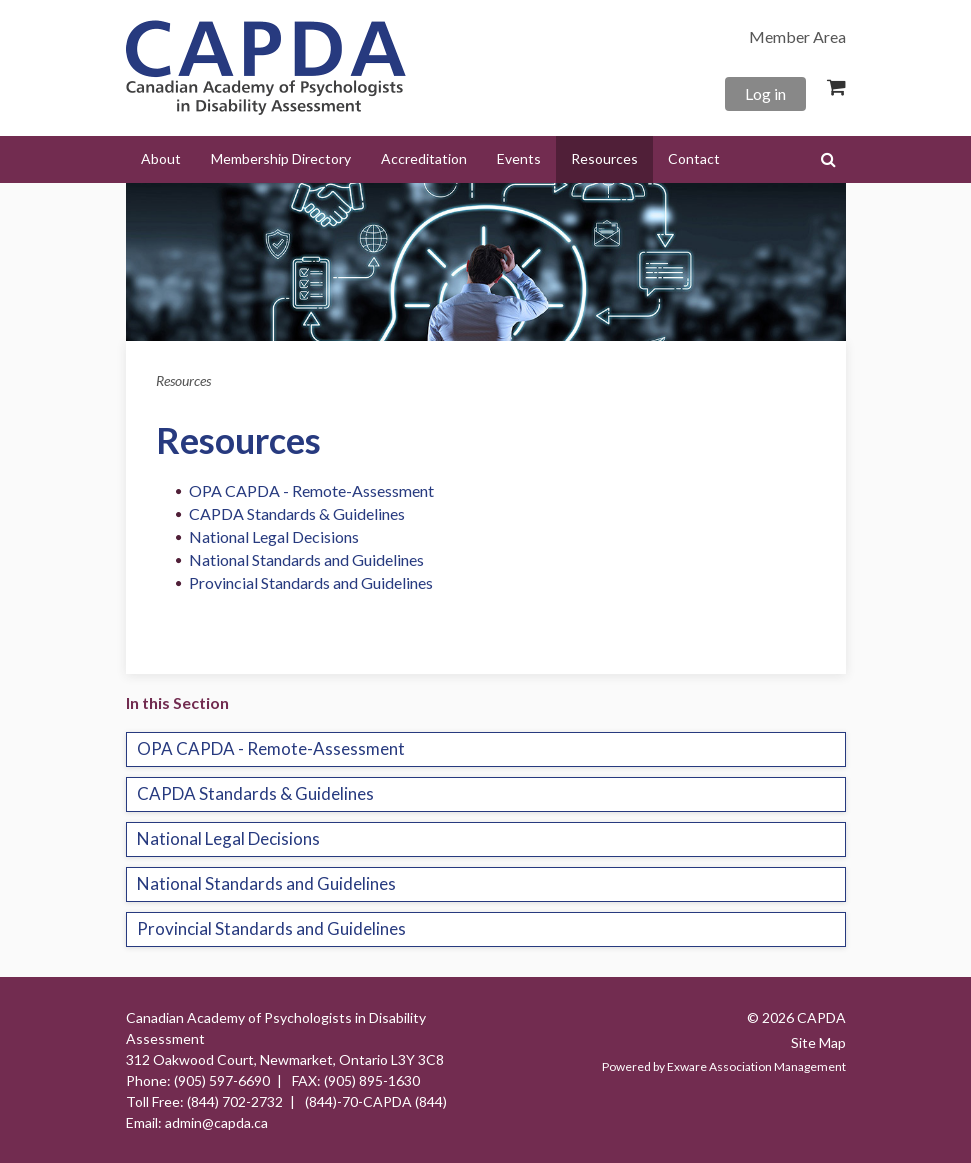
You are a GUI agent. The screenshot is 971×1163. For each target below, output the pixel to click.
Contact (694, 158)
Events (519, 158)
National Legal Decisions (274, 536)
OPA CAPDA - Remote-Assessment (311, 490)
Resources (604, 158)
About (161, 158)
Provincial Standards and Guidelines (311, 582)
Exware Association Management (756, 1066)
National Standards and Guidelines (306, 559)
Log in (765, 93)
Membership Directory (281, 158)
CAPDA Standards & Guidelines (297, 513)
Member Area (797, 36)
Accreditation (424, 158)
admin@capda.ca (216, 1122)
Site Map (818, 1042)
